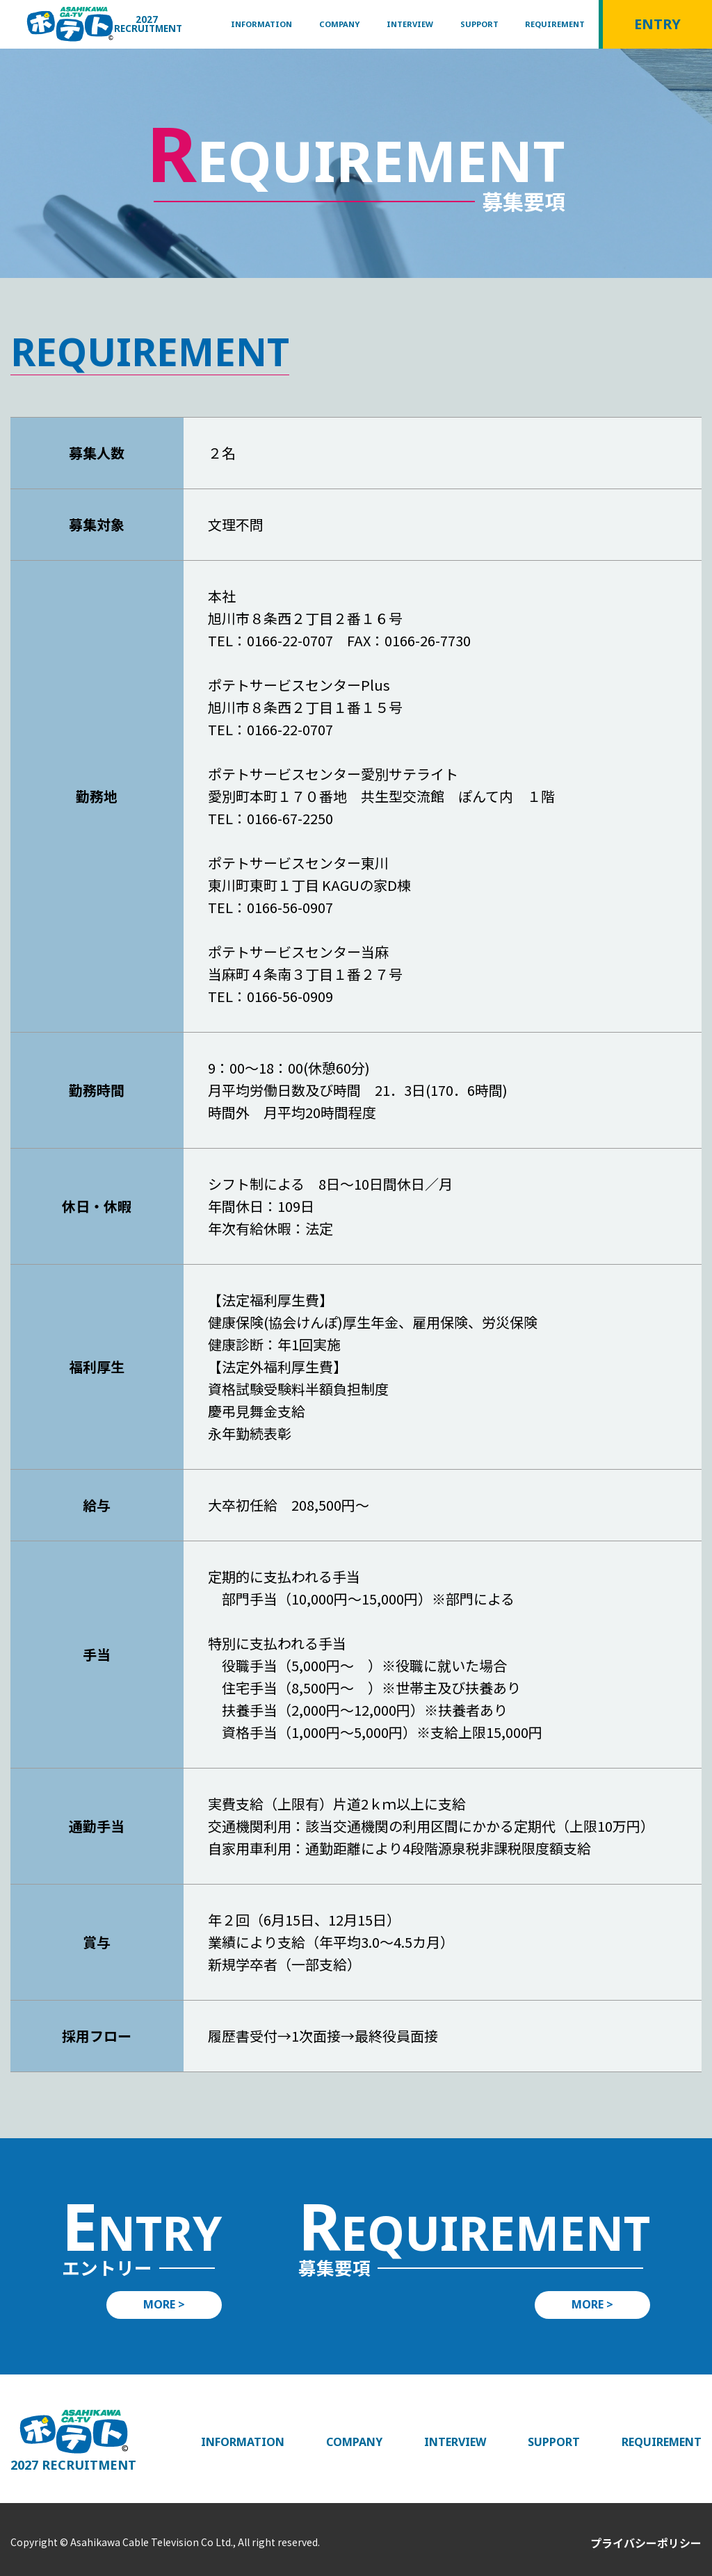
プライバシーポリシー (646, 2542)
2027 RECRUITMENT (148, 24)
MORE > (164, 2304)
